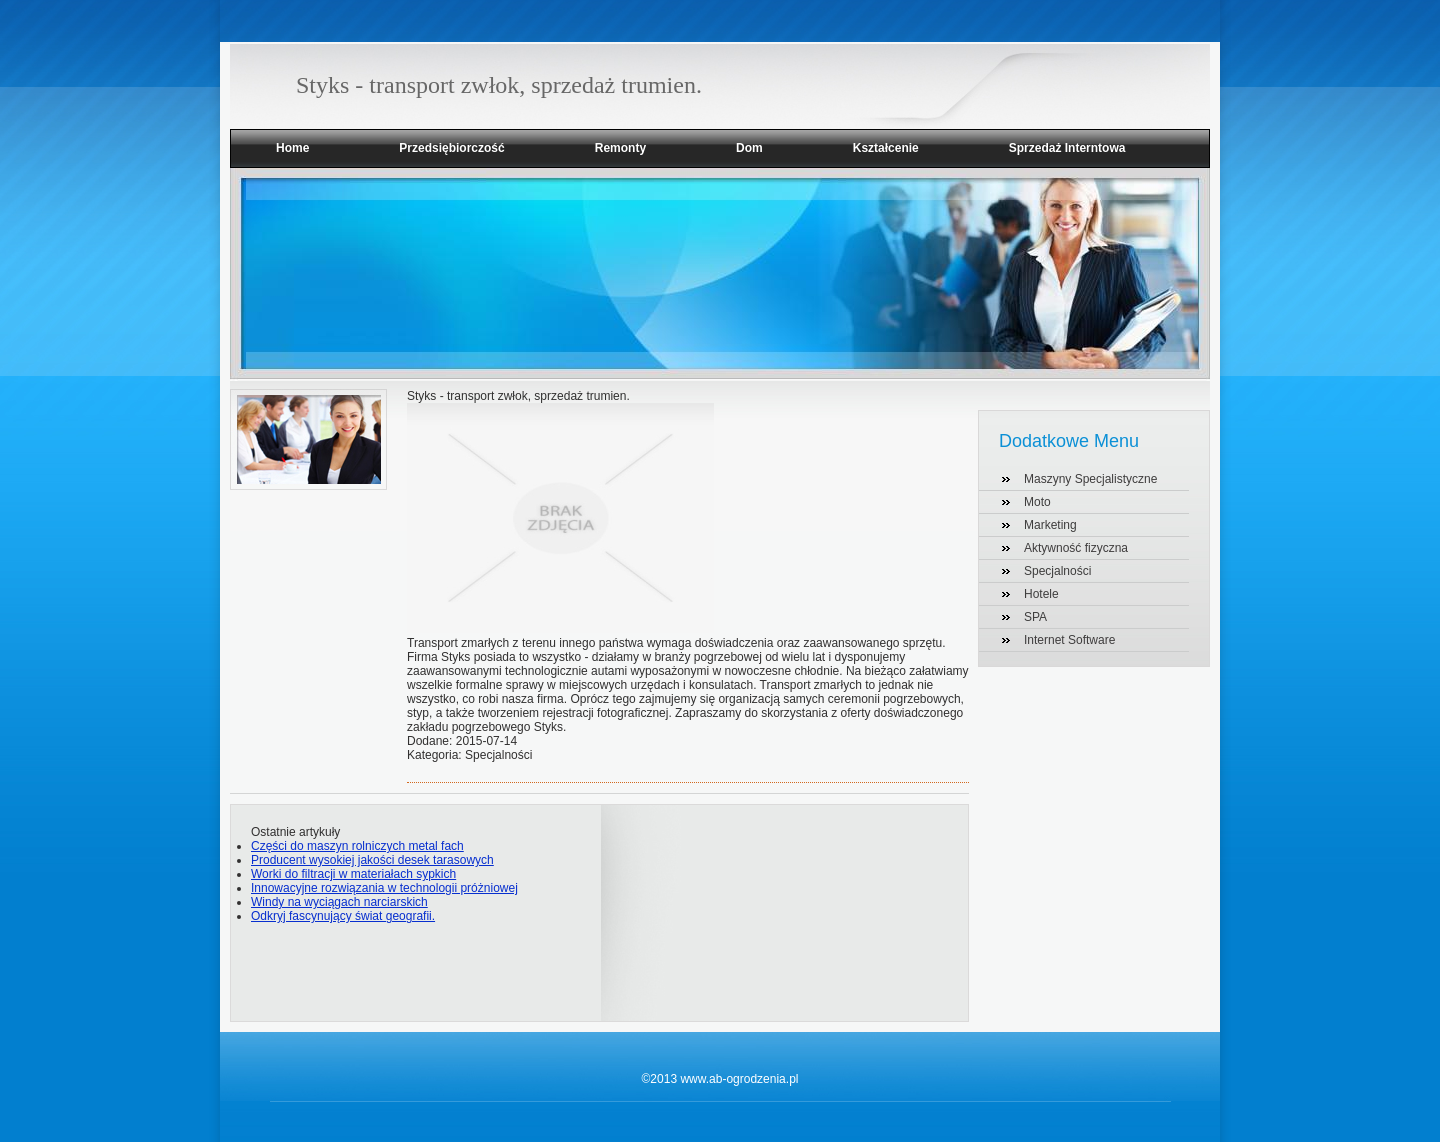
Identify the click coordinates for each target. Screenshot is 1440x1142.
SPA (1035, 617)
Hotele (1041, 594)
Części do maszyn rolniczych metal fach (357, 846)
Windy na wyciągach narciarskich (339, 902)
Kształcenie (886, 148)
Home (292, 148)
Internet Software (1069, 640)
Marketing (1050, 525)
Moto (1037, 502)
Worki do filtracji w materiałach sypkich (353, 874)
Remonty (620, 148)
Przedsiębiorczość (451, 148)
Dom (749, 148)
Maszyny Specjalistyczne (1090, 479)
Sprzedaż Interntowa (1067, 148)
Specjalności (1057, 571)
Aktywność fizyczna (1076, 548)
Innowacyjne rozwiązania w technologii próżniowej (384, 888)
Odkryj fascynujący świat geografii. (343, 916)
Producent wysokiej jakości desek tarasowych (372, 860)
